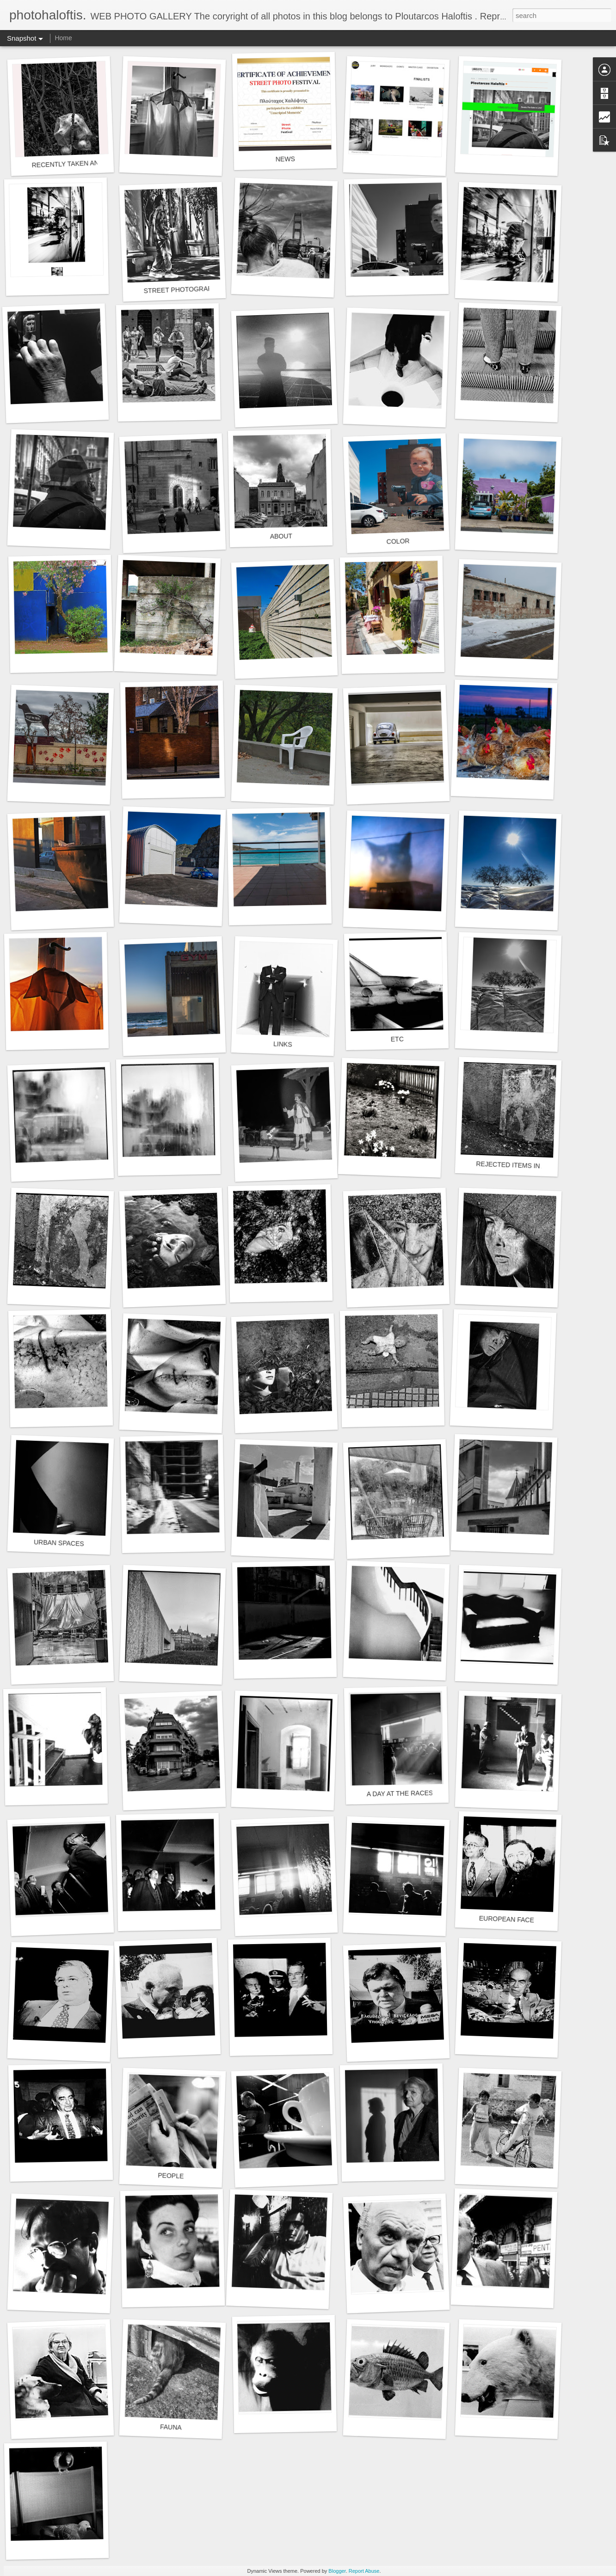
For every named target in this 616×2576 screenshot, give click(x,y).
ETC (397, 1039)
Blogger (336, 2571)
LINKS (282, 1044)
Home (63, 38)
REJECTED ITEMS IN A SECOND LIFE (533, 1166)
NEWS (285, 159)
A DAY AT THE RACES (400, 1793)
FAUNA (171, 2427)
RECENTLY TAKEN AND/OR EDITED (86, 163)
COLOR (397, 541)
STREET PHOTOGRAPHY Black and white (205, 288)
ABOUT (281, 536)
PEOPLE (171, 2176)
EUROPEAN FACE (507, 1919)
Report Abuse (364, 2571)
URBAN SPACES (59, 1543)
